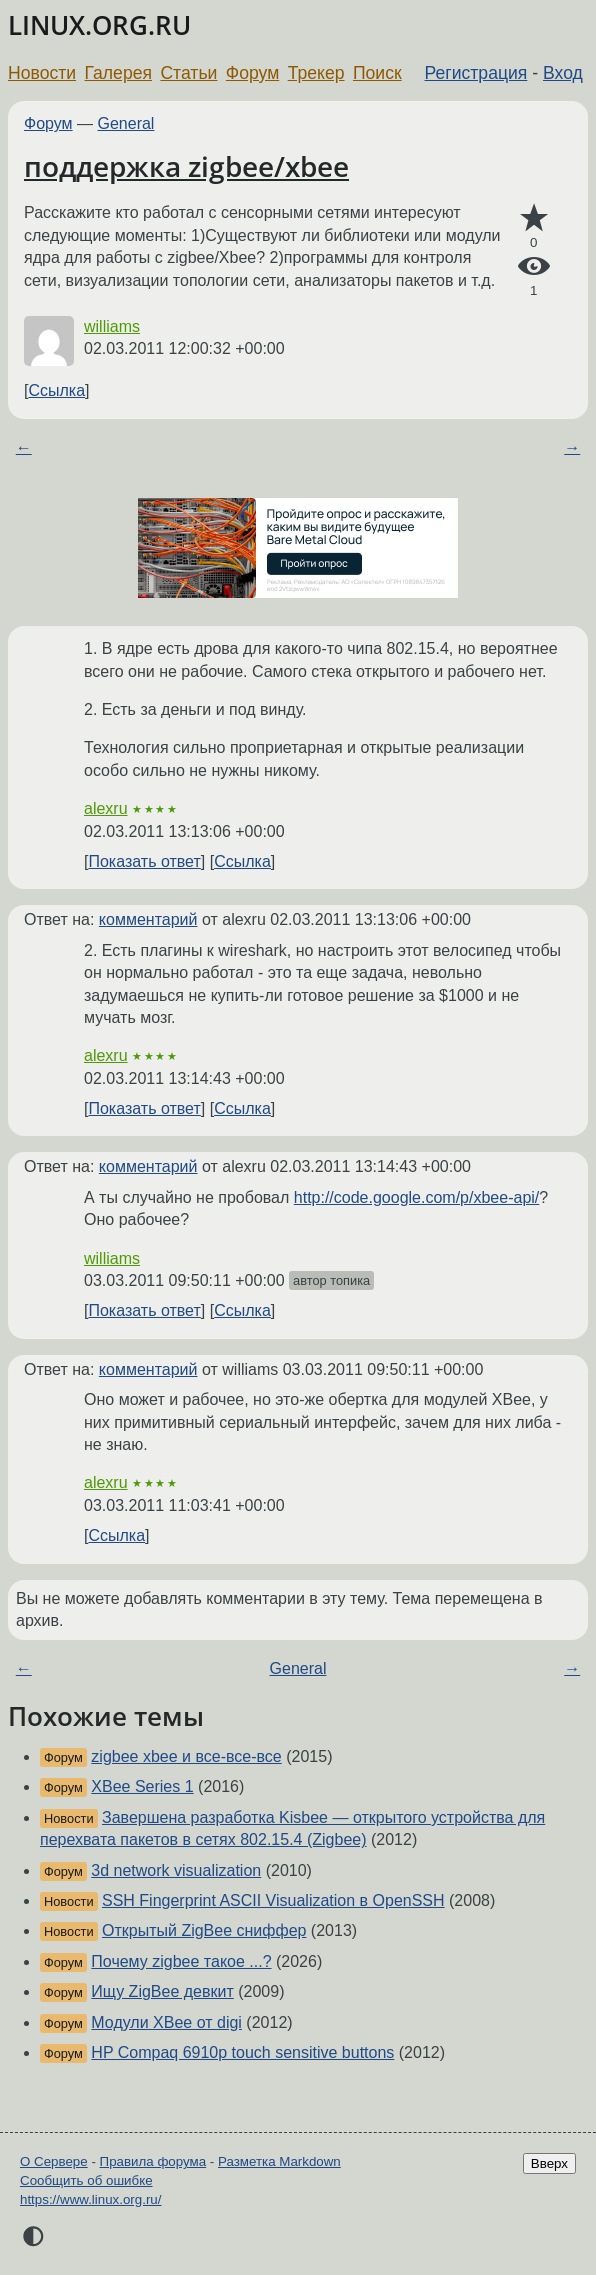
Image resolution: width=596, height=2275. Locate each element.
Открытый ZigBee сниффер (204, 1930)
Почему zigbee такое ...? (181, 1961)
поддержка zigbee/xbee (186, 166)
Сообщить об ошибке (86, 2180)
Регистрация (476, 73)
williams (112, 326)
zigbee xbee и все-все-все (186, 1756)
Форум (252, 73)
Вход (563, 73)
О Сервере (54, 2161)
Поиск (377, 73)
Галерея (118, 73)
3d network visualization (176, 1870)
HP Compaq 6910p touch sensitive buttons (242, 2052)
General (126, 123)
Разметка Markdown (279, 2161)
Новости (42, 73)
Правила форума (153, 2161)
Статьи (188, 73)
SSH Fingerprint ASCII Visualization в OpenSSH (273, 1900)
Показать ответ (144, 861)
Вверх (549, 2163)
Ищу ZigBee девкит (162, 1991)
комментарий (148, 919)
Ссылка (56, 390)
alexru (106, 808)
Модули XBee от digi (166, 2022)
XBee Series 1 (142, 1786)
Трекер (316, 73)
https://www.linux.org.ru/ (90, 2199)
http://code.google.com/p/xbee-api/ (417, 1197)
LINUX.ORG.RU (99, 25)
